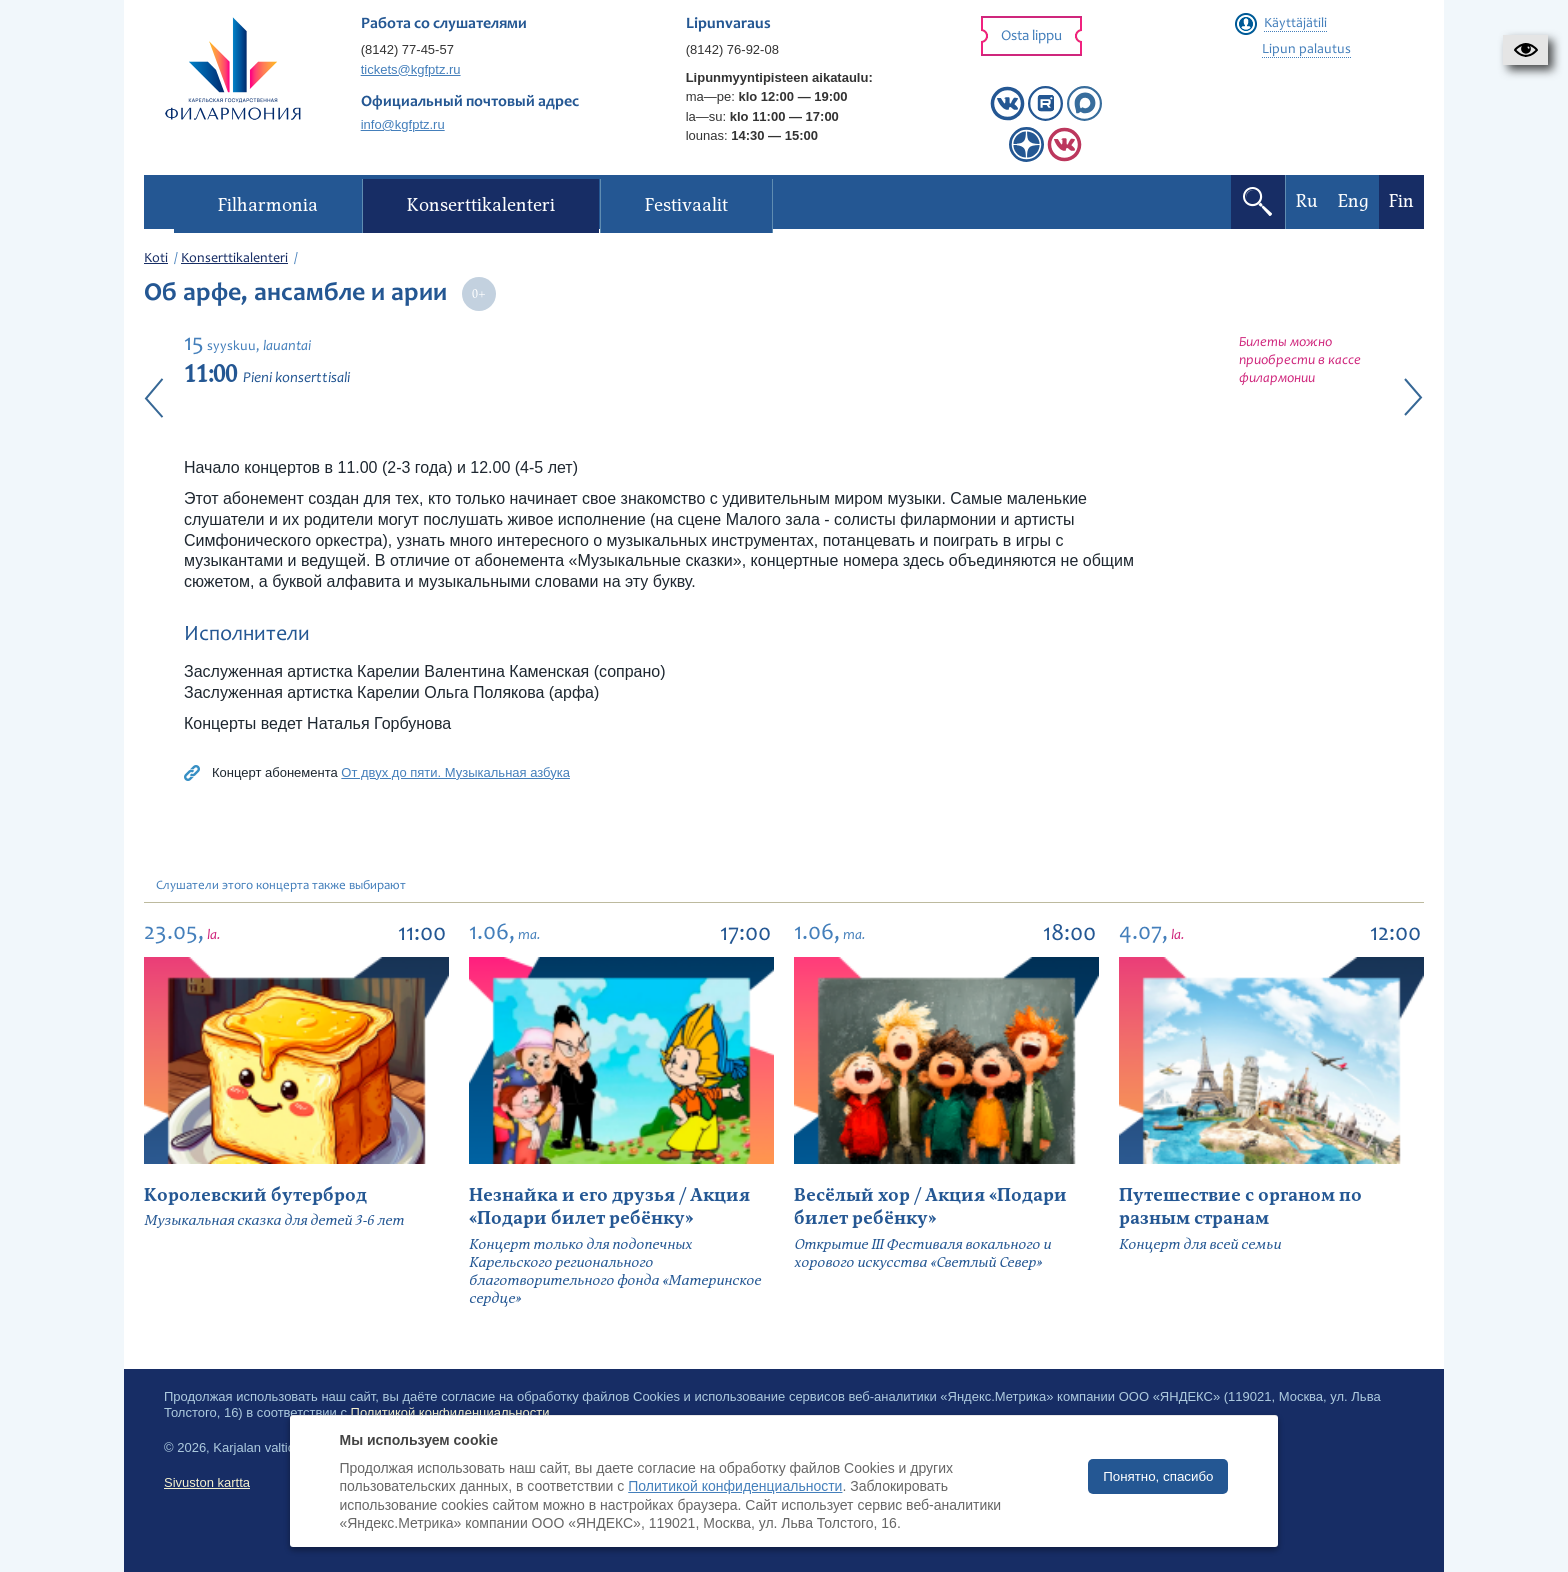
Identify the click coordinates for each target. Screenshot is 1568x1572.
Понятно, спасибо (1158, 1476)
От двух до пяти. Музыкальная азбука (455, 772)
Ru (1307, 201)
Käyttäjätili (1295, 24)
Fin (1401, 201)
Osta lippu (1031, 36)
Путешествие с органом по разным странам (1240, 1207)
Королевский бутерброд (255, 1195)
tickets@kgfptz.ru (411, 69)
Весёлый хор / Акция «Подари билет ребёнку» (930, 1207)
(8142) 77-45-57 (407, 49)
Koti (156, 259)
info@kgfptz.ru (403, 124)
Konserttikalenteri (234, 259)
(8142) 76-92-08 (732, 49)
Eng (1353, 201)
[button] (1525, 50)
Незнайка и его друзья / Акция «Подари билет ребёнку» (609, 1207)
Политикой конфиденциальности (735, 1486)
